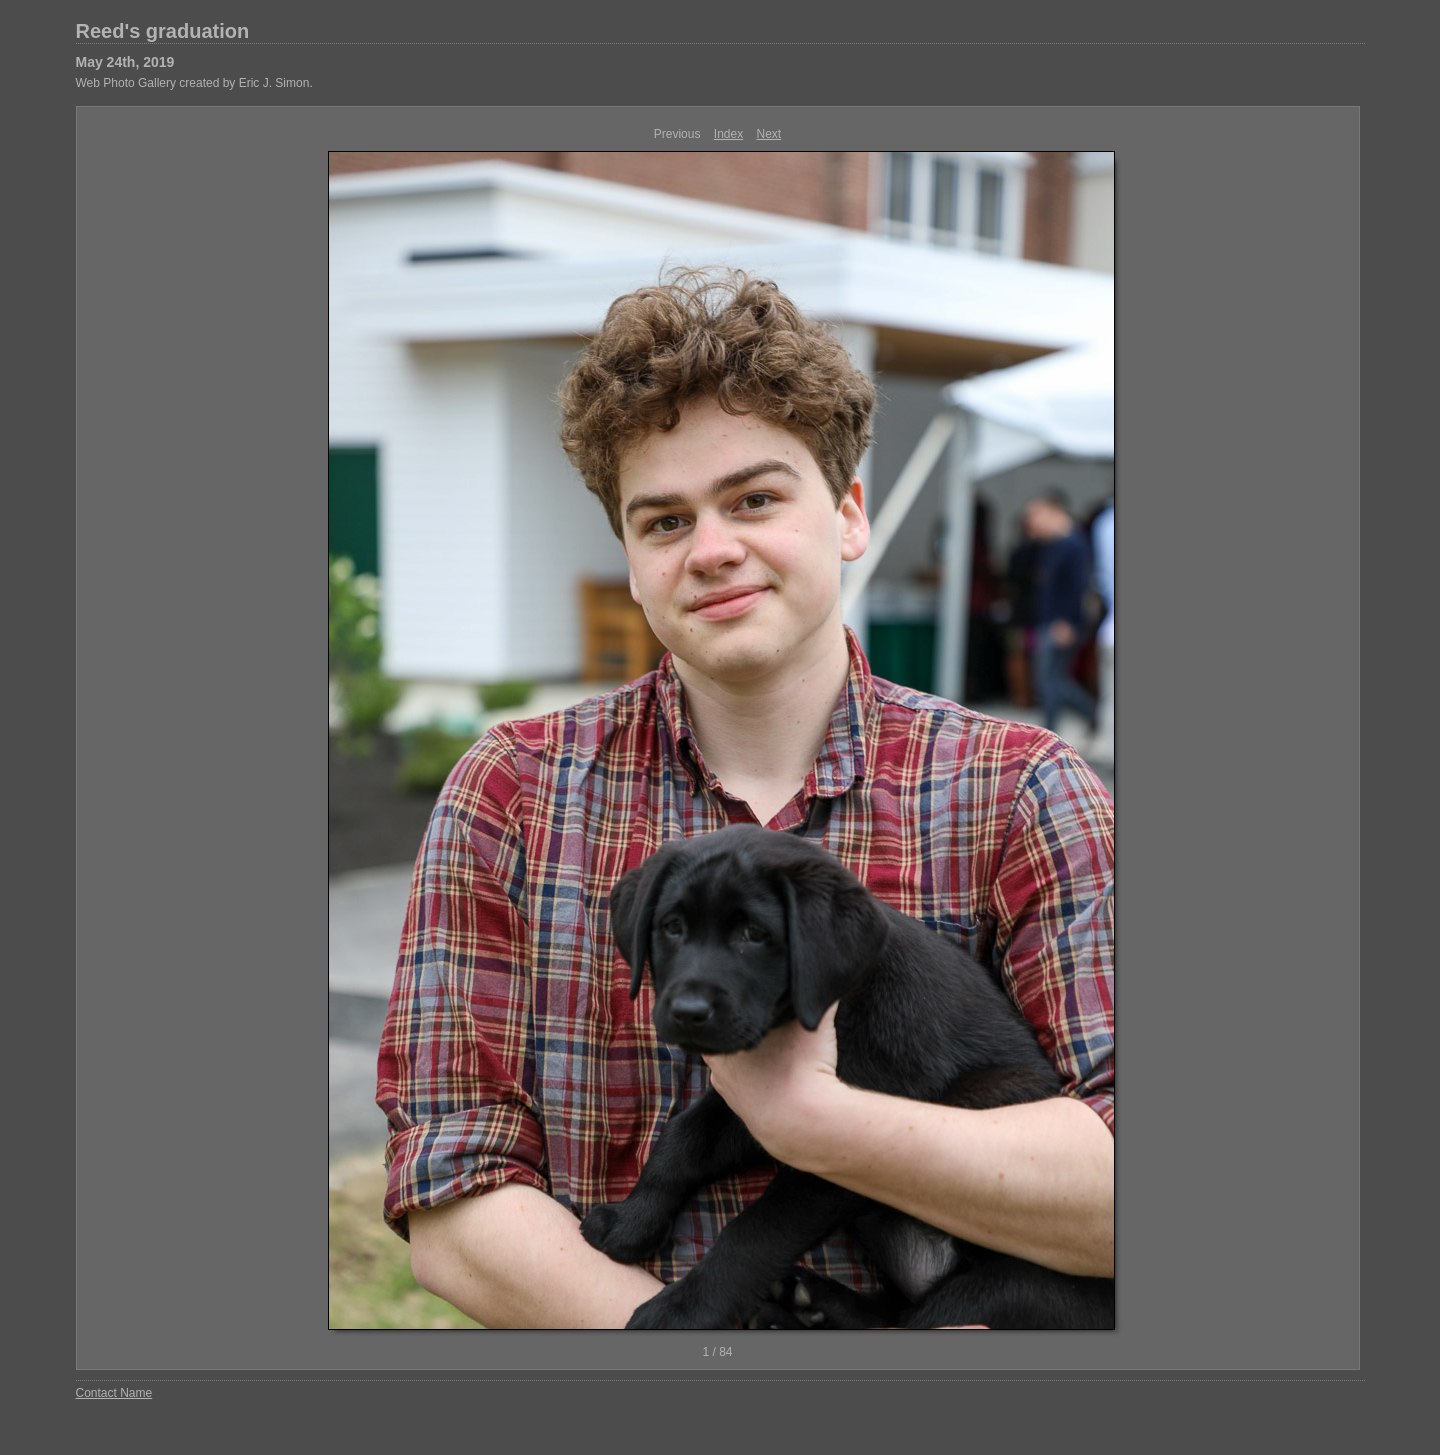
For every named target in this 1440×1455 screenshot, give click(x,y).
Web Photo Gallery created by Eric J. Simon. (194, 83)
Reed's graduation (163, 31)
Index (728, 134)
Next (769, 134)
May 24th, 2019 (125, 62)
